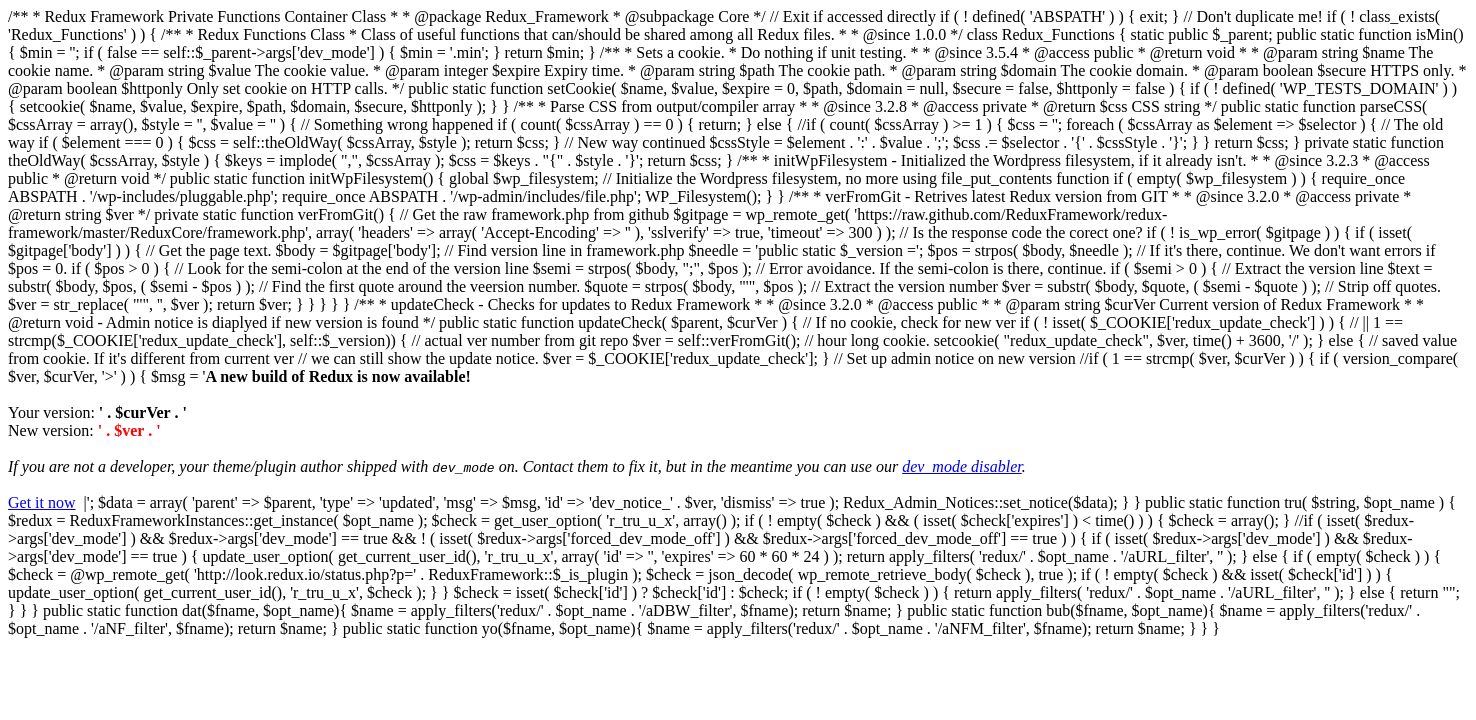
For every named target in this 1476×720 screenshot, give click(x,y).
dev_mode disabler (962, 466)
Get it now (42, 502)
